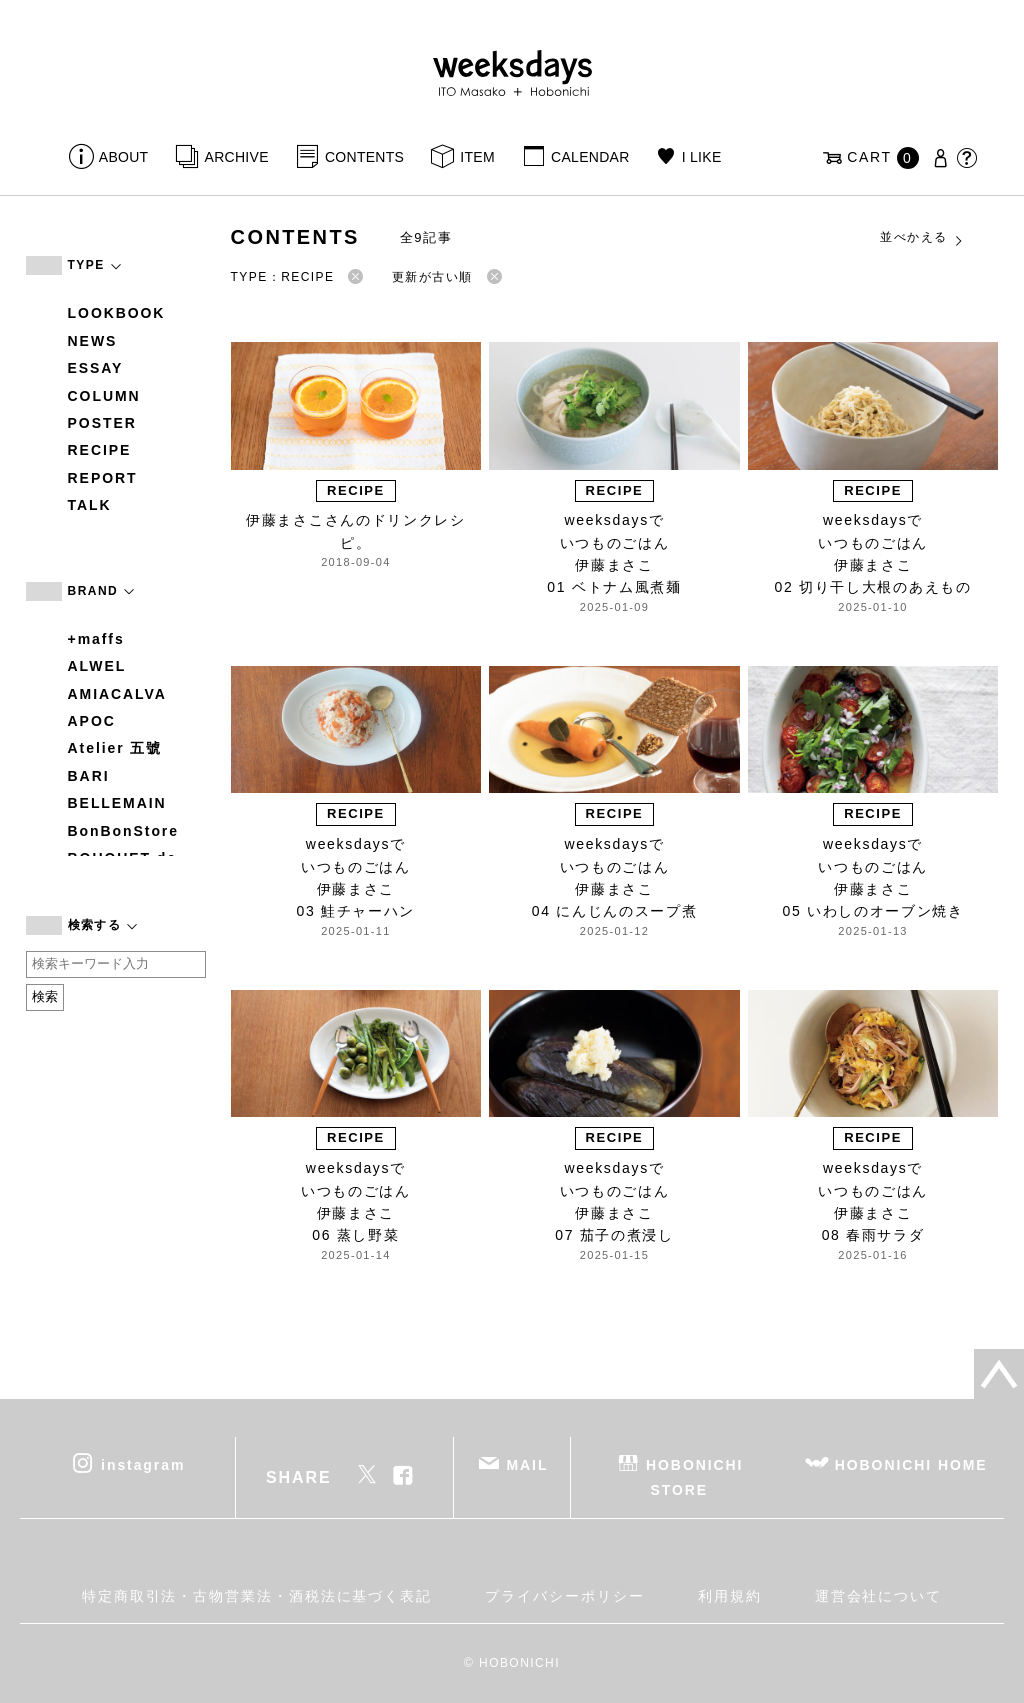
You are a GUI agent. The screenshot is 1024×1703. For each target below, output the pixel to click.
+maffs (96, 639)
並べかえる (922, 238)
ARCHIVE (237, 157)
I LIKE (702, 157)
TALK (90, 505)
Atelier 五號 (115, 748)
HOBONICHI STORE (694, 1477)
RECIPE (100, 450)
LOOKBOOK (117, 313)
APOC (92, 721)
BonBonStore (123, 831)
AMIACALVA (117, 694)
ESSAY (96, 368)
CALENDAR (590, 157)
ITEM (477, 157)
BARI (89, 776)
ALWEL (97, 666)
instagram (143, 1465)
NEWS (93, 341)
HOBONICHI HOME (911, 1465)
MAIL (527, 1465)
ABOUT (124, 157)
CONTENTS (364, 157)
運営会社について (878, 1596)
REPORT (103, 478)
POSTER (102, 423)
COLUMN (104, 396)
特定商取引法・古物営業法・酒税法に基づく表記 (257, 1596)
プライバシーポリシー (564, 1596)
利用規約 (730, 1596)
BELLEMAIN (117, 803)
